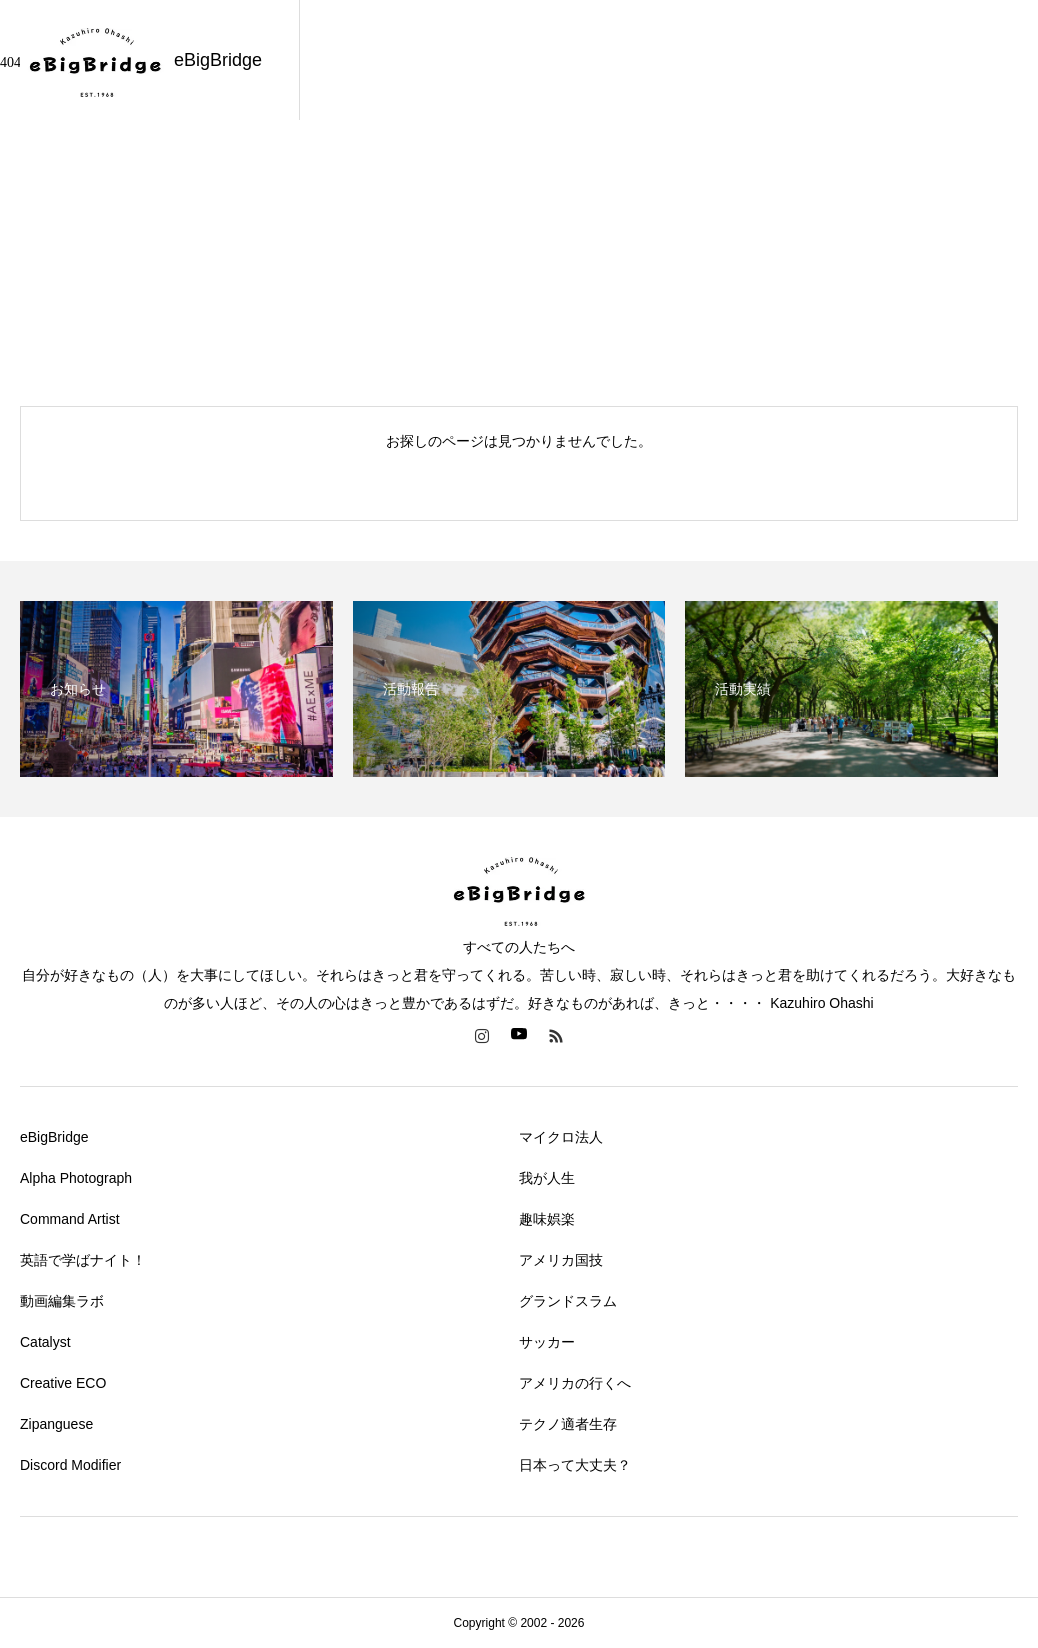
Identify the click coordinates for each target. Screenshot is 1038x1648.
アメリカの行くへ (575, 1383)
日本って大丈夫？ (575, 1465)
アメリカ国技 (561, 1260)
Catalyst (45, 1342)
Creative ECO (63, 1383)
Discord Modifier (70, 1465)
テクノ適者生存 (568, 1424)
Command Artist (70, 1219)
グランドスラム (568, 1301)
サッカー (547, 1342)
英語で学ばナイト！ (83, 1260)
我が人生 (547, 1178)
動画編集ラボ (62, 1301)
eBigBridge (54, 1137)
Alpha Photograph (76, 1178)
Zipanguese (56, 1424)
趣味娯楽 (547, 1219)
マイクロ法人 (561, 1137)
